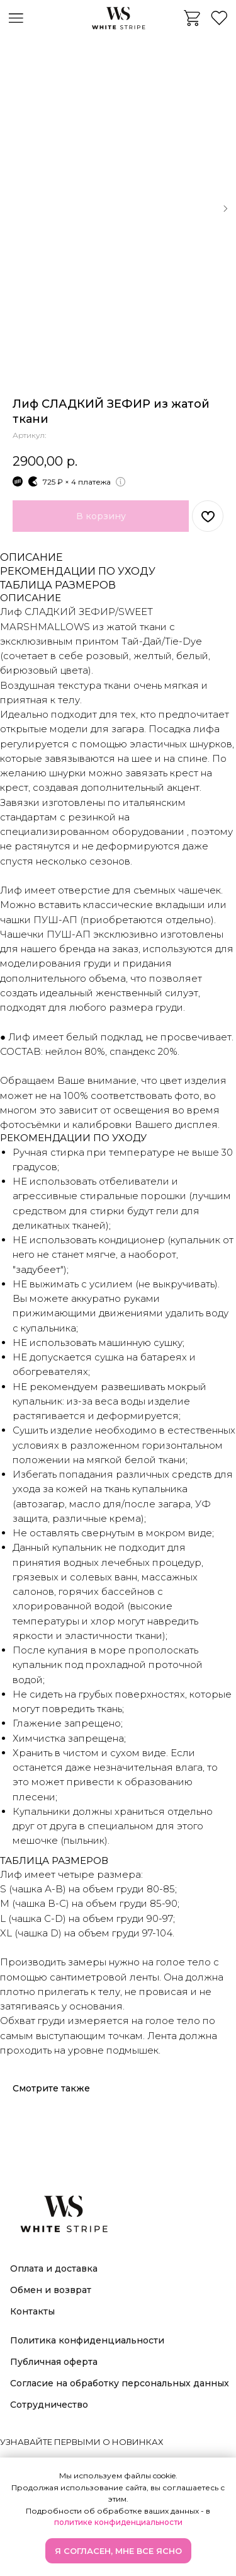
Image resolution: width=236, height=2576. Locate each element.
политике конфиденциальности (118, 2522)
